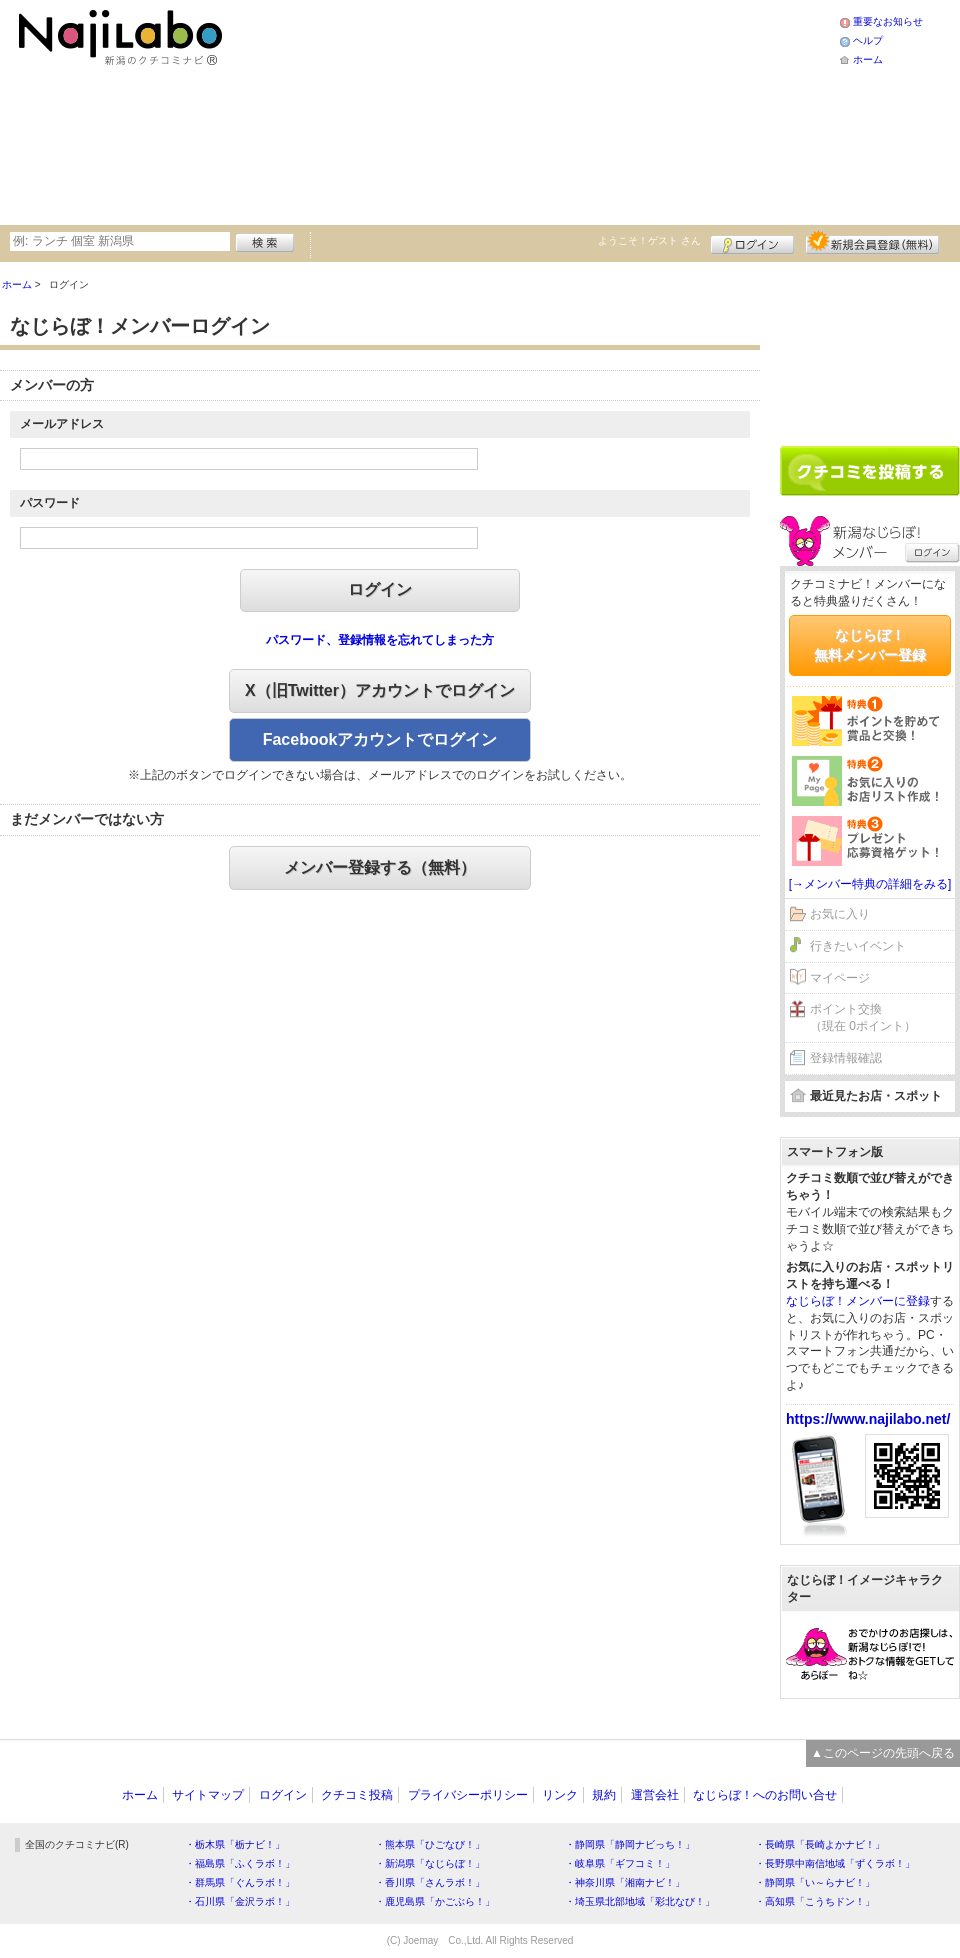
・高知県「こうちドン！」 (815, 1901)
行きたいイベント (858, 946)
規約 (604, 1795)
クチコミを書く (870, 471)
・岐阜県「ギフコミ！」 (620, 1863)
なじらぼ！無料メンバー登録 (870, 645)
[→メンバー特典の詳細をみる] (870, 884)
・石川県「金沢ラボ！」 (240, 1901)
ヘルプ (868, 40)
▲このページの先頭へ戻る (883, 1753)
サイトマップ (208, 1795)
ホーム (868, 59)
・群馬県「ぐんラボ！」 (240, 1882)
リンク (560, 1795)
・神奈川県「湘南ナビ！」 (625, 1882)
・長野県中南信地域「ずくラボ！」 (835, 1863)
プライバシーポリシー (468, 1795)
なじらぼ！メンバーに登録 (858, 1301)
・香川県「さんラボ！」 (430, 1882)
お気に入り (840, 914)
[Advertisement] (411, 110)
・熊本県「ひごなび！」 (430, 1844)
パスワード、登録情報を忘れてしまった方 (380, 640)
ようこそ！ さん (649, 240)
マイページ (840, 978)
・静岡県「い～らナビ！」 (815, 1882)
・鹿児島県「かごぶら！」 (435, 1901)
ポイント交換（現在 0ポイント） (863, 1017)
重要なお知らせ (888, 21)
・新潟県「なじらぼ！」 (430, 1863)
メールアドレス (62, 424)
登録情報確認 (846, 1058)
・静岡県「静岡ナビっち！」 (630, 1844)
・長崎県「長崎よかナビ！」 (820, 1844)
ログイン (752, 242)
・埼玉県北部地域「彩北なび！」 (640, 1901)
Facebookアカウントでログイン (380, 739)
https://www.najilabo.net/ (868, 1419)
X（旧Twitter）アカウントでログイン (380, 690)
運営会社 (655, 1795)
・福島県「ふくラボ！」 (240, 1863)
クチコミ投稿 (357, 1795)
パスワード (50, 503)
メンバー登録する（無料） (380, 867)
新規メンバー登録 (872, 242)
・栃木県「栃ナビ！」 (235, 1844)
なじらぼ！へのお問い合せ (765, 1795)
